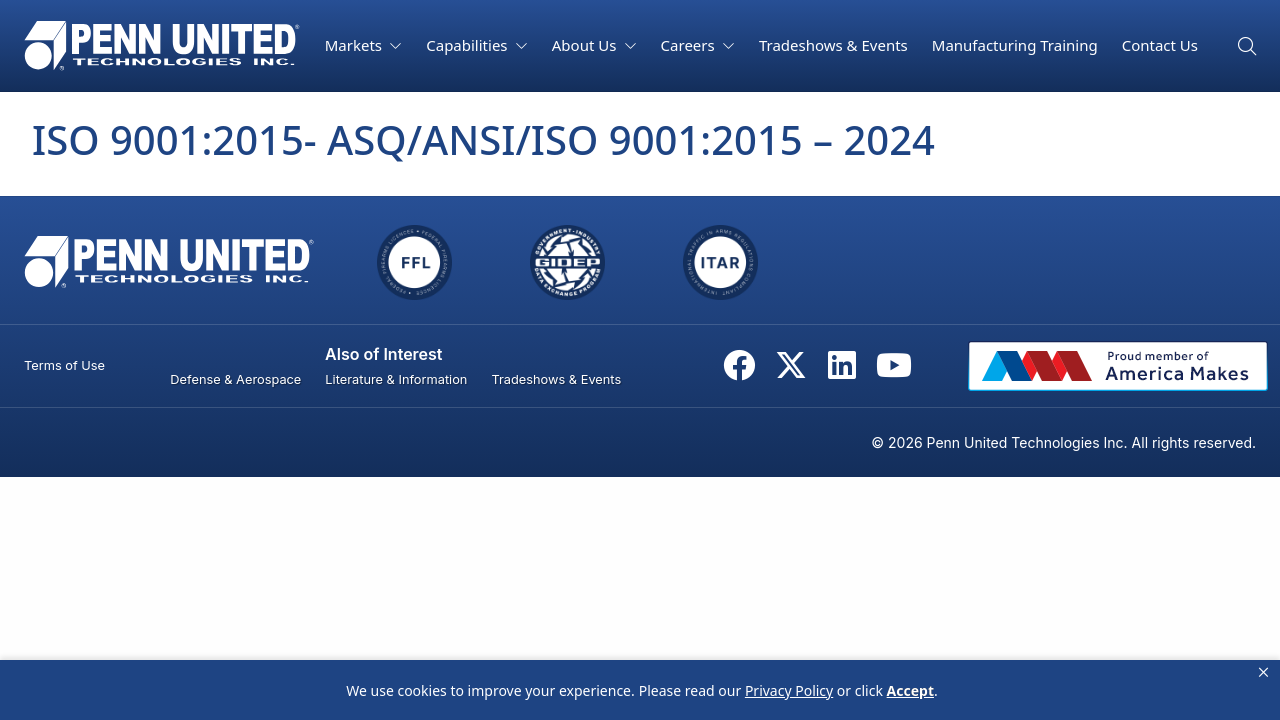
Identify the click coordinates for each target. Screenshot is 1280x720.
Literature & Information (396, 379)
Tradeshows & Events (556, 379)
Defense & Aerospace (235, 379)
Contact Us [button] (1160, 45)
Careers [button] (690, 45)
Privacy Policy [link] (789, 690)
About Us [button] (586, 45)
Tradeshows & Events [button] (833, 45)
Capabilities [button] (468, 45)
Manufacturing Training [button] (1015, 45)
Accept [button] (910, 690)
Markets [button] (355, 45)
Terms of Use (64, 365)
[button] (1263, 673)
